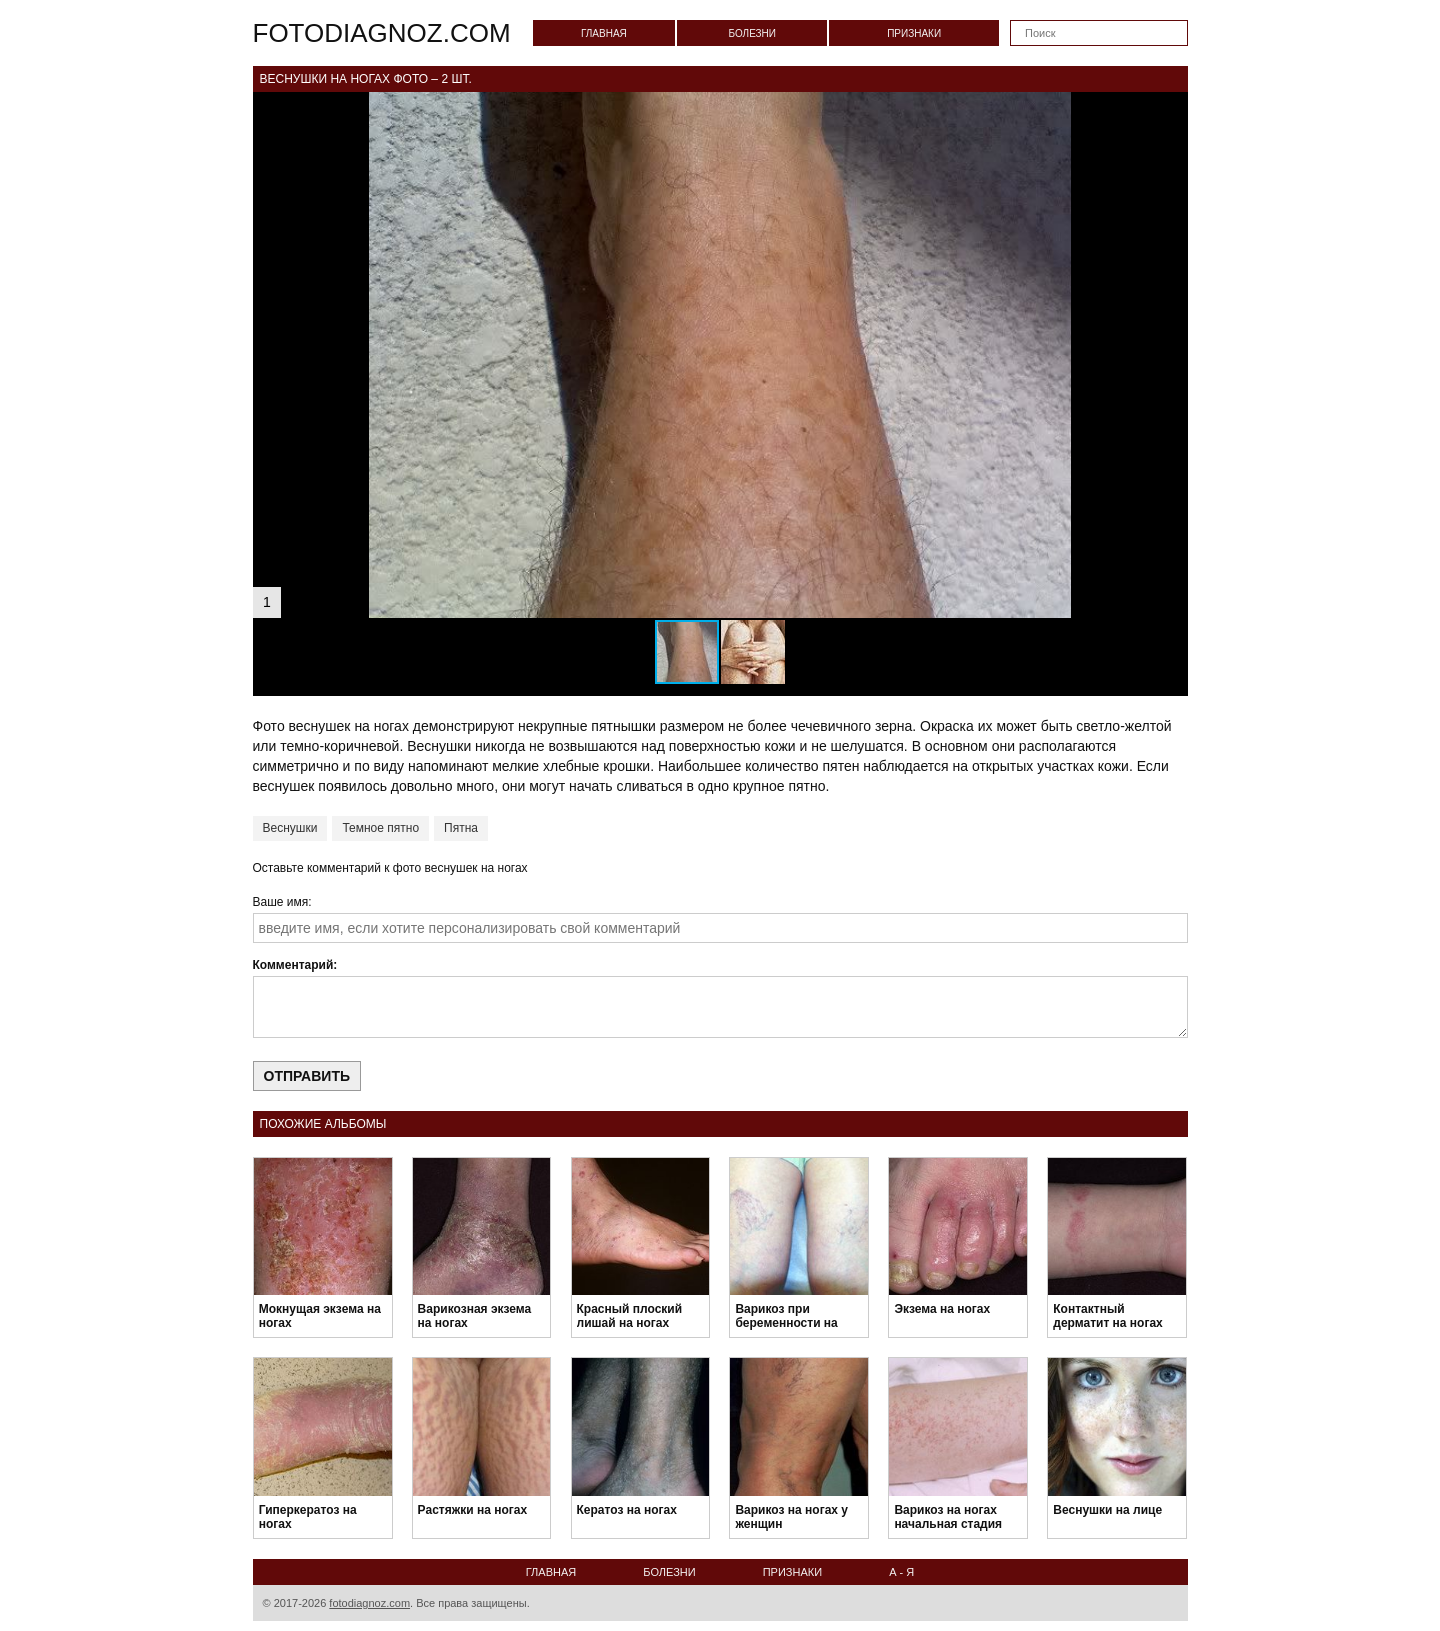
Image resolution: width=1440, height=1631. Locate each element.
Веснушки (290, 828)
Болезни (752, 33)
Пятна (461, 828)
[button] (1170, 110)
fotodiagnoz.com (382, 33)
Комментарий (293, 965)
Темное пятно (380, 828)
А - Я (901, 1572)
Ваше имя (281, 902)
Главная (604, 33)
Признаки (914, 33)
